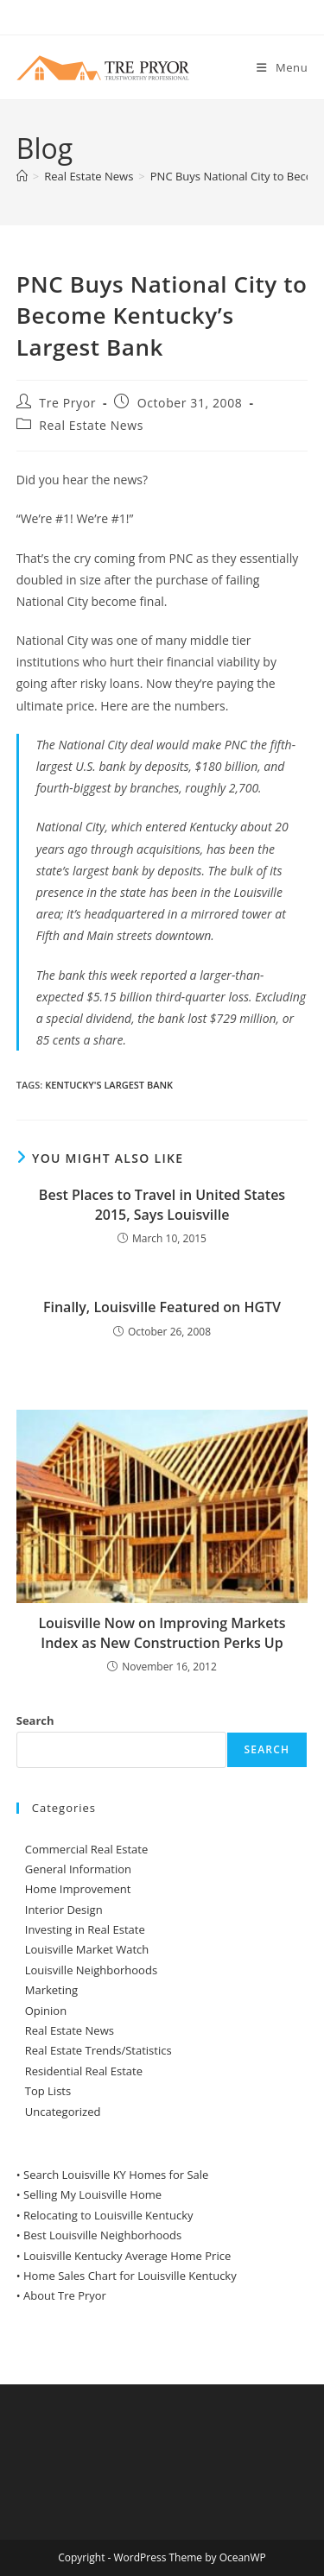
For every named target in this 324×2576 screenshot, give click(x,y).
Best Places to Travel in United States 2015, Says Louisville (162, 1204)
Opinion (46, 2010)
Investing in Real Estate (85, 1929)
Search (35, 1720)
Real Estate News (91, 425)
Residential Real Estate (84, 2071)
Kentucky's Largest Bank (109, 1084)
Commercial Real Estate (87, 1849)
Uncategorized (63, 2111)
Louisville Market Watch (87, 1949)
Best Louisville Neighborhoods (102, 2235)
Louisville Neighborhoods (91, 1970)
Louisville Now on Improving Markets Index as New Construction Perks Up (161, 1632)
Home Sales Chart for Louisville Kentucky (130, 2275)
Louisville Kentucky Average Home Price (127, 2255)
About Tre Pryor (64, 2295)
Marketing (51, 1990)
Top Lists (48, 2091)
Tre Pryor (67, 403)
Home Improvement (78, 1889)
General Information (78, 1869)
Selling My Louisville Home (92, 2194)
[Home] (22, 176)
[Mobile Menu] (282, 67)
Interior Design (64, 1909)
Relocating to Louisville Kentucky (108, 2215)
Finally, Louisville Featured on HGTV (162, 1306)
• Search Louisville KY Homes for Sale (112, 2174)
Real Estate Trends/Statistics (98, 2050)
